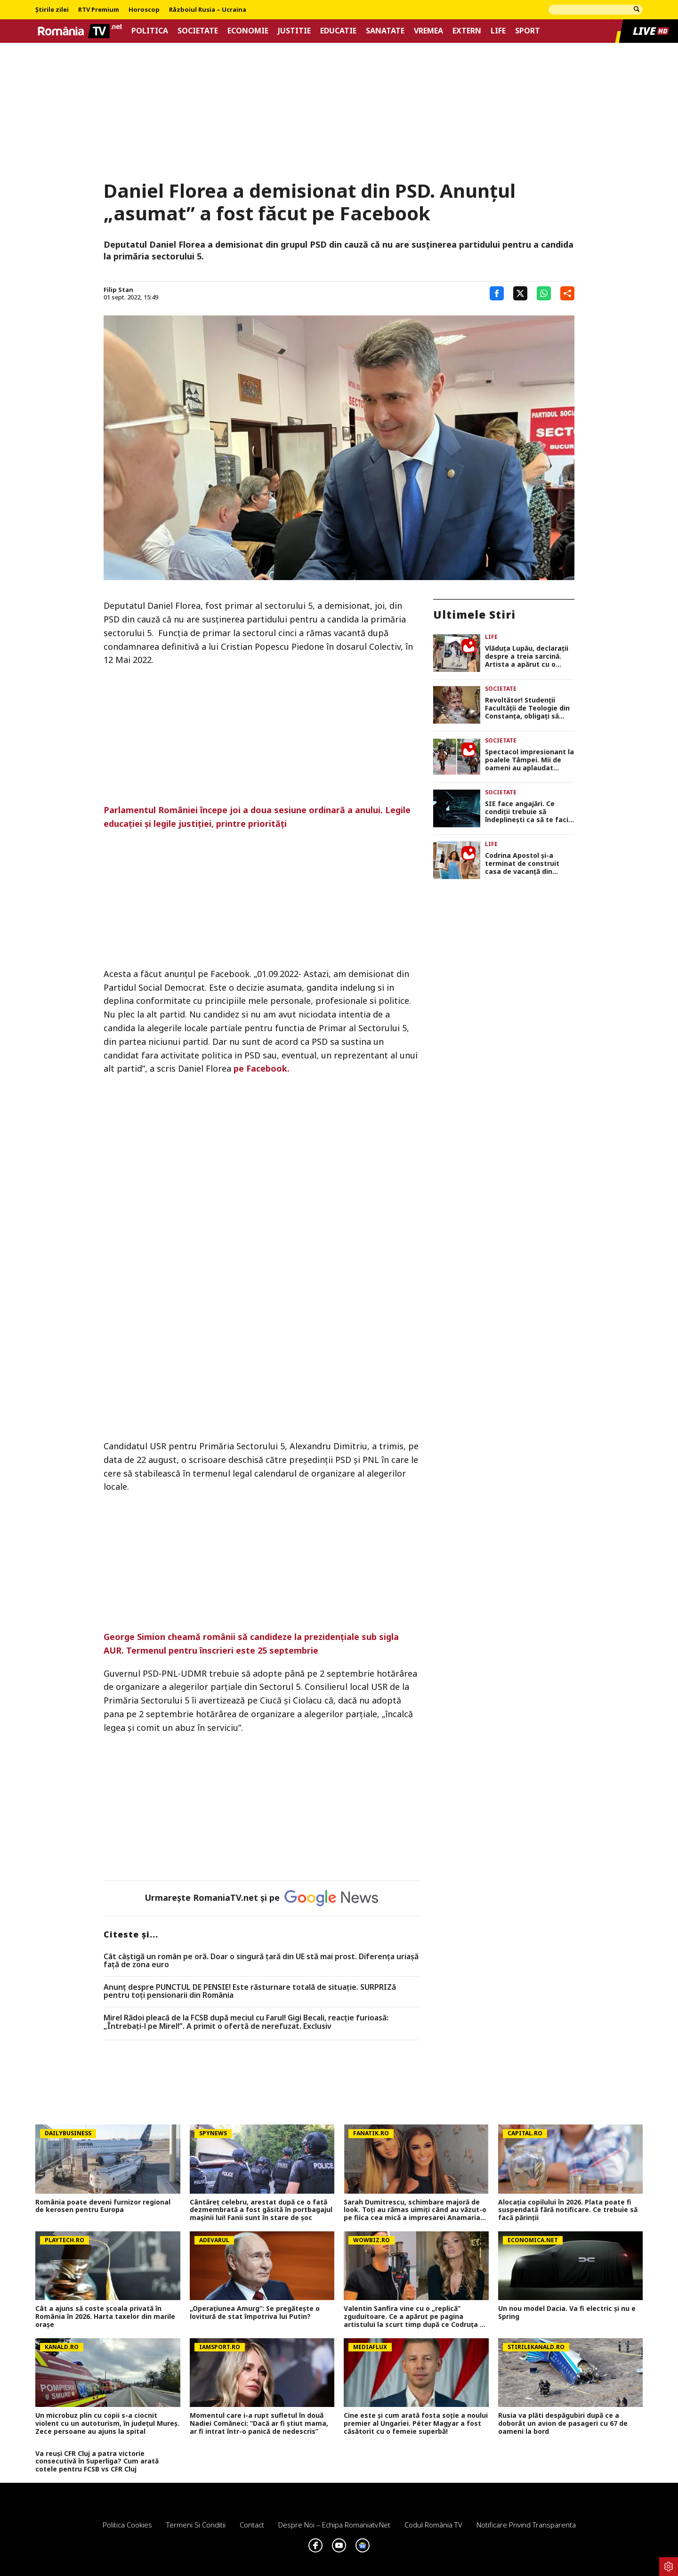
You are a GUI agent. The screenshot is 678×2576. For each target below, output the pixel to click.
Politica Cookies (127, 2524)
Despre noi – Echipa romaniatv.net (334, 2524)
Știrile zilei (52, 10)
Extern (466, 30)
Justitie (294, 30)
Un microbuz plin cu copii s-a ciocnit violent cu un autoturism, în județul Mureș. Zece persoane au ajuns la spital (107, 2423)
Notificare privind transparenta (526, 2524)
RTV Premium (98, 10)
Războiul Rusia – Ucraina (207, 10)
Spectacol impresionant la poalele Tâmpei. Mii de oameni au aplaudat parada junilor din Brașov (529, 760)
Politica (149, 30)
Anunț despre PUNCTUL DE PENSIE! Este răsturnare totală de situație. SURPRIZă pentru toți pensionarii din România (250, 1991)
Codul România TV (433, 2524)
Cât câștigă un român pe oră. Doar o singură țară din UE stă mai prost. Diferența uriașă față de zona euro (261, 1961)
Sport (527, 30)
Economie (247, 30)
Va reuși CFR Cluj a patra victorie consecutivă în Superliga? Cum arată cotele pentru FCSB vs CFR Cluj (97, 2461)
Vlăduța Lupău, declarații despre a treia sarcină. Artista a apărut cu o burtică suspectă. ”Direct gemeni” (527, 656)
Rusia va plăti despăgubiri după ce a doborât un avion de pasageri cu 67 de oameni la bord (563, 2423)
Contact (252, 2524)
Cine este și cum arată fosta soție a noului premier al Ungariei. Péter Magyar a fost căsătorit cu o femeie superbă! (416, 2423)
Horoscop (144, 10)
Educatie (338, 30)
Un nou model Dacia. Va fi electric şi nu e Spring (567, 2313)
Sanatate (385, 30)
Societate (198, 30)
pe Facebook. (262, 1068)
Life (498, 30)
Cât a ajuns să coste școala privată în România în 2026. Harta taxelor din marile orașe (105, 2316)
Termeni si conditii (196, 2524)
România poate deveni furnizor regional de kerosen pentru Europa (102, 2206)
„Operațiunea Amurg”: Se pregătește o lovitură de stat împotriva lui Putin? (255, 2313)
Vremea (428, 30)
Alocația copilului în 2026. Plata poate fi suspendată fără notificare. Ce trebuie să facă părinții (568, 2210)
